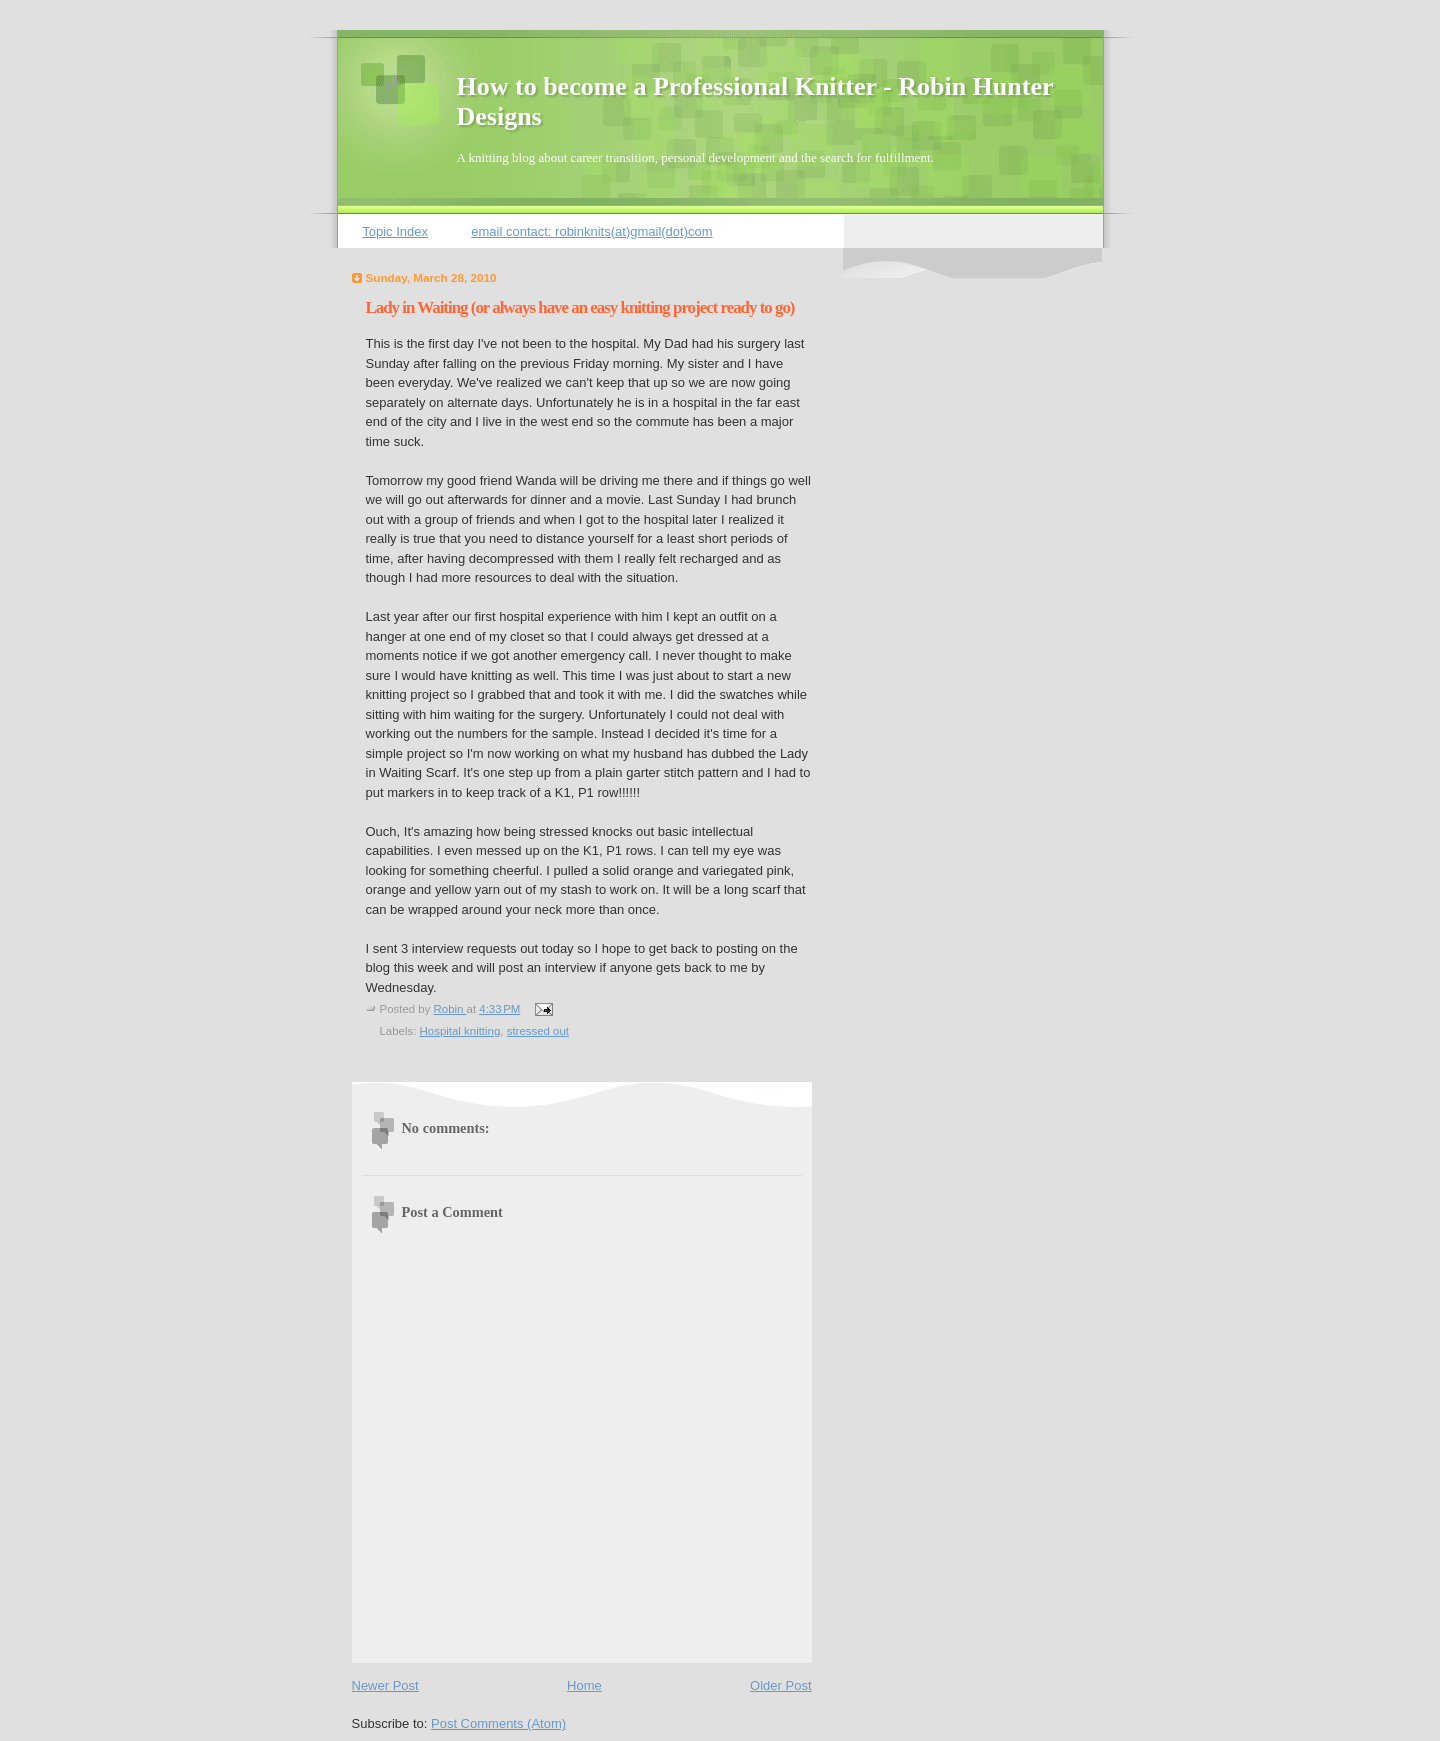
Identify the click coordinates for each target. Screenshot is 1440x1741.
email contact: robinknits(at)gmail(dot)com (591, 231)
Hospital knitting (460, 1031)
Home (584, 1685)
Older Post (780, 1685)
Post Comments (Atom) (498, 1723)
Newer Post (385, 1685)
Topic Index (395, 231)
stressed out (538, 1031)
